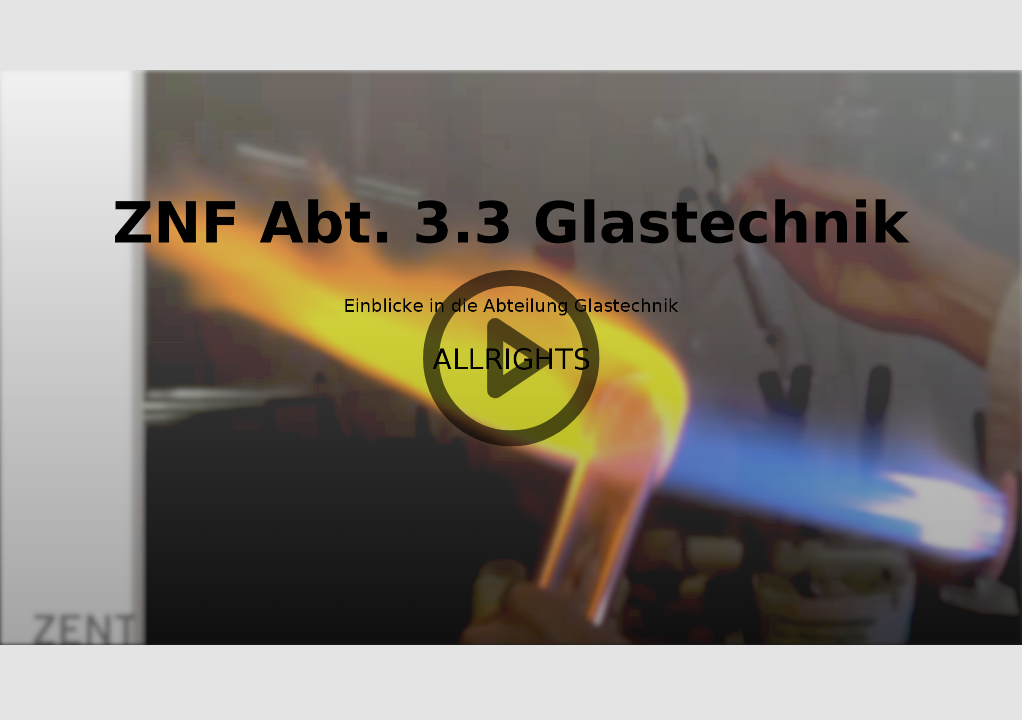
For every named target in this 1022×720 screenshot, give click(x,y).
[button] (511, 360)
